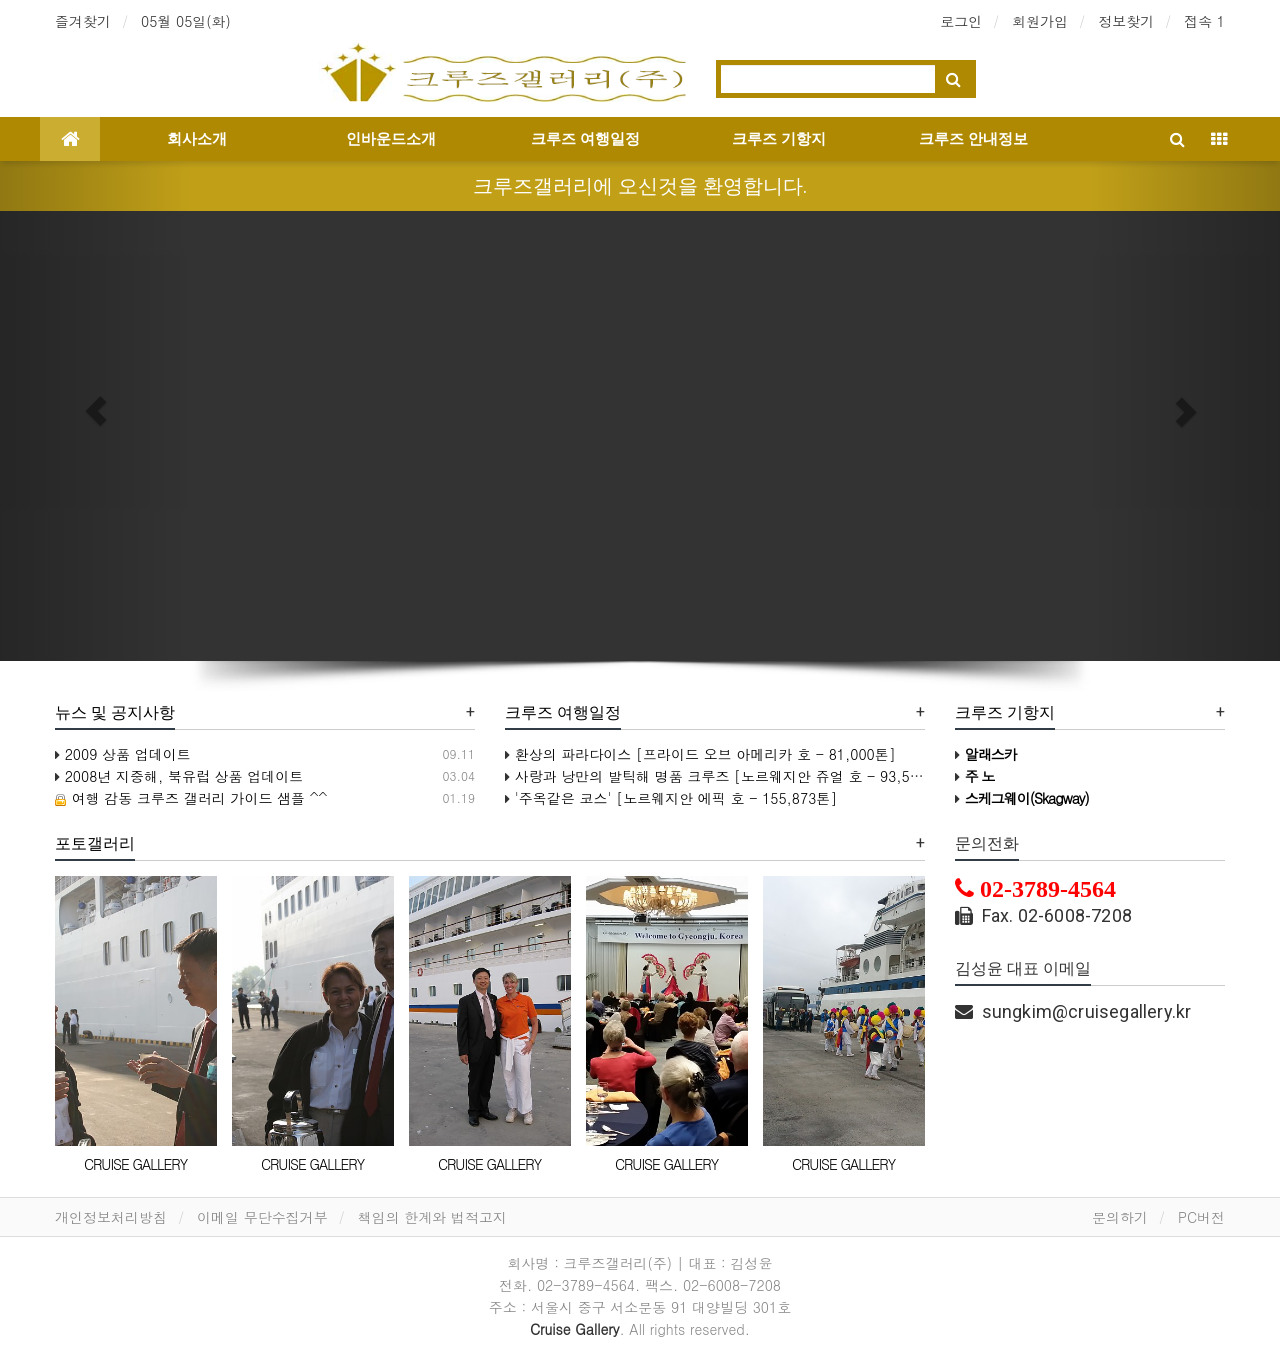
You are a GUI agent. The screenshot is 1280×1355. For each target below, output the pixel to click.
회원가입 (1040, 21)
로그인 (961, 21)
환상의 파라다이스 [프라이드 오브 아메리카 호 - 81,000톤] (700, 754)
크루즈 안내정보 (973, 139)
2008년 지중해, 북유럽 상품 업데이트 (179, 776)
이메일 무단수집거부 (262, 1217)
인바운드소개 (391, 139)
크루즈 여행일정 (585, 139)
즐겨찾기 (83, 21)
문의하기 (1120, 1217)
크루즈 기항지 (779, 139)
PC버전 (1201, 1217)
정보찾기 (1126, 21)
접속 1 (1204, 21)
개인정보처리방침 (111, 1217)
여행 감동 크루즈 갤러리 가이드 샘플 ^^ (191, 798)
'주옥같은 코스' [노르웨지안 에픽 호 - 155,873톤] (671, 798)
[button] (96, 411)
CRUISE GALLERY (135, 1164)
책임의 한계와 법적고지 (432, 1217)
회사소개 (197, 139)
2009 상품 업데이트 (123, 754)
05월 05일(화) (186, 21)
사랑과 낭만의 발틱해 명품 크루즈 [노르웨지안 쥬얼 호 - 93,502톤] (726, 776)
